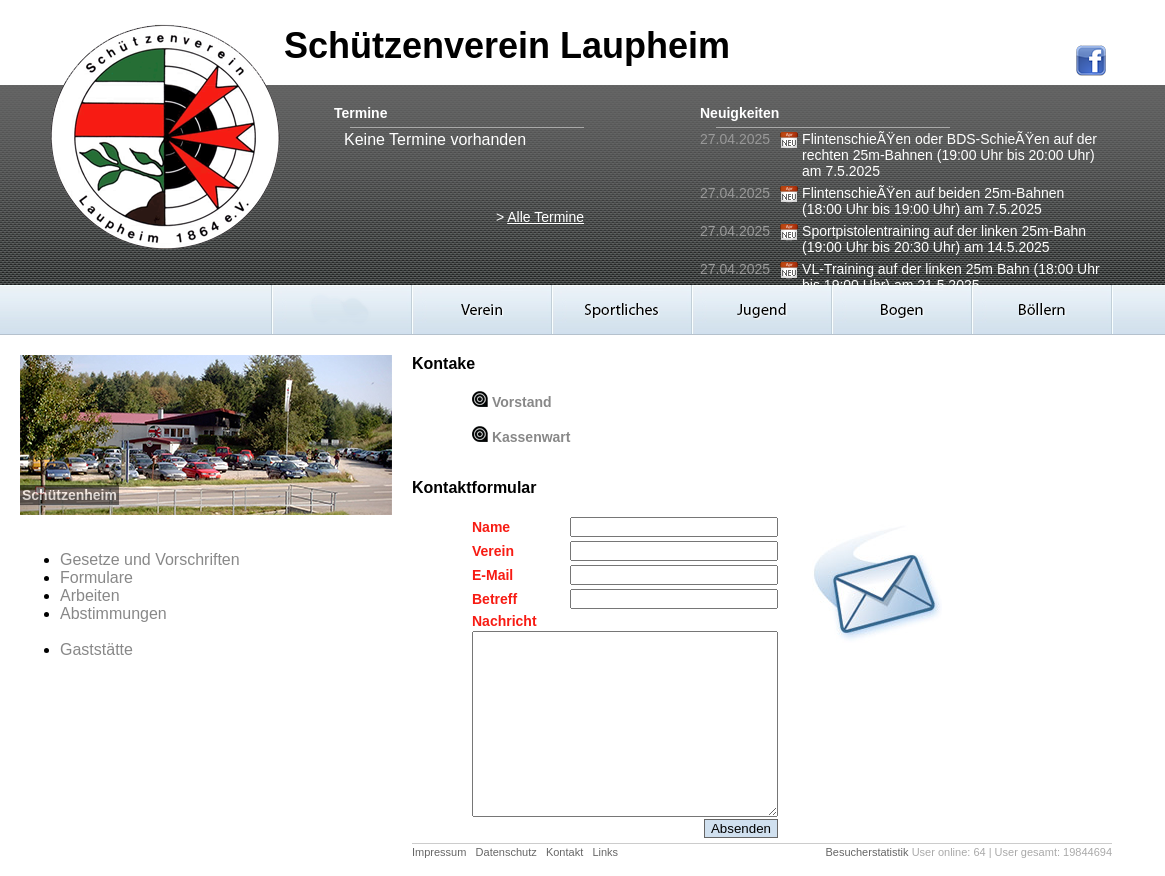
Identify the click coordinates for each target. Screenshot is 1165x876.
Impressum (439, 852)
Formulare (96, 577)
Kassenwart (531, 437)
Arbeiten (90, 595)
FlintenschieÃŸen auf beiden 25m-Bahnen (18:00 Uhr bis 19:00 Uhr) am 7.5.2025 (933, 201)
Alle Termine (545, 217)
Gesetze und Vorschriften (150, 559)
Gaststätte (96, 649)
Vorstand (522, 402)
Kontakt (564, 852)
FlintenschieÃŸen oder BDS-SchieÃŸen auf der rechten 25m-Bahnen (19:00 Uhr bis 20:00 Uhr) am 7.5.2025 (949, 155)
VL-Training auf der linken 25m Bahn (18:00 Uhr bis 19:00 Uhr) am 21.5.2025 (951, 277)
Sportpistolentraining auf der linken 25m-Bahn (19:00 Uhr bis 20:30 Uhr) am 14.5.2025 (944, 239)
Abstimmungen (113, 613)
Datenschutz (506, 852)
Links (605, 852)
